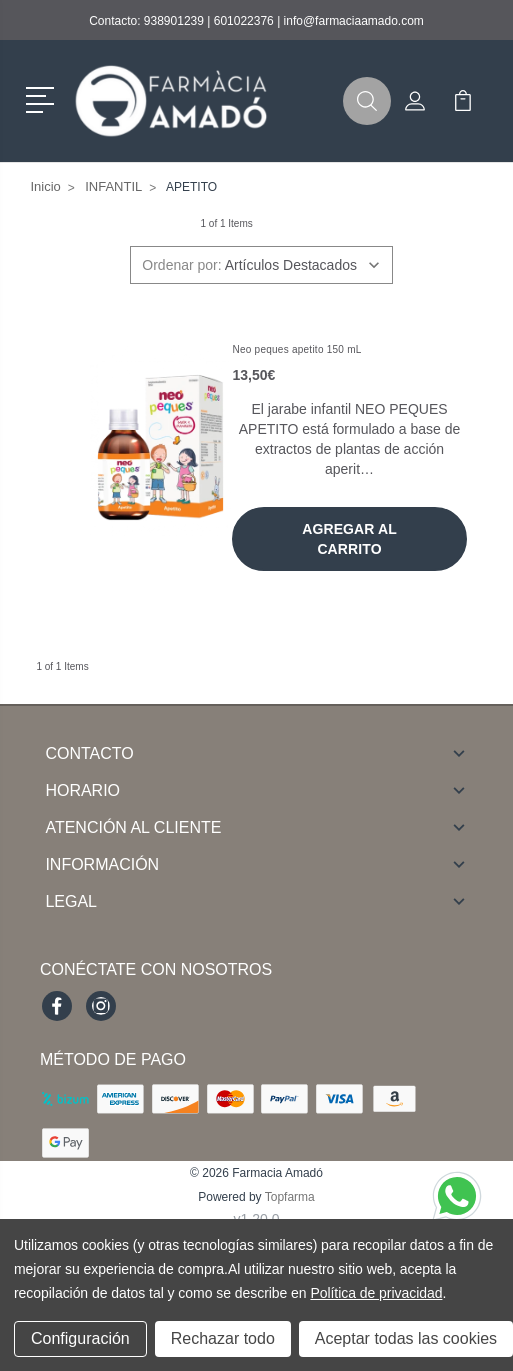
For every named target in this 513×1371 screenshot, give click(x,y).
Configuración (80, 1338)
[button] (43, 98)
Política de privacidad (376, 1293)
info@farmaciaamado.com (354, 21)
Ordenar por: (181, 265)
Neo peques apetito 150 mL (296, 349)
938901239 (174, 21)
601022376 (244, 21)
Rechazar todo (223, 1338)
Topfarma (290, 1197)
